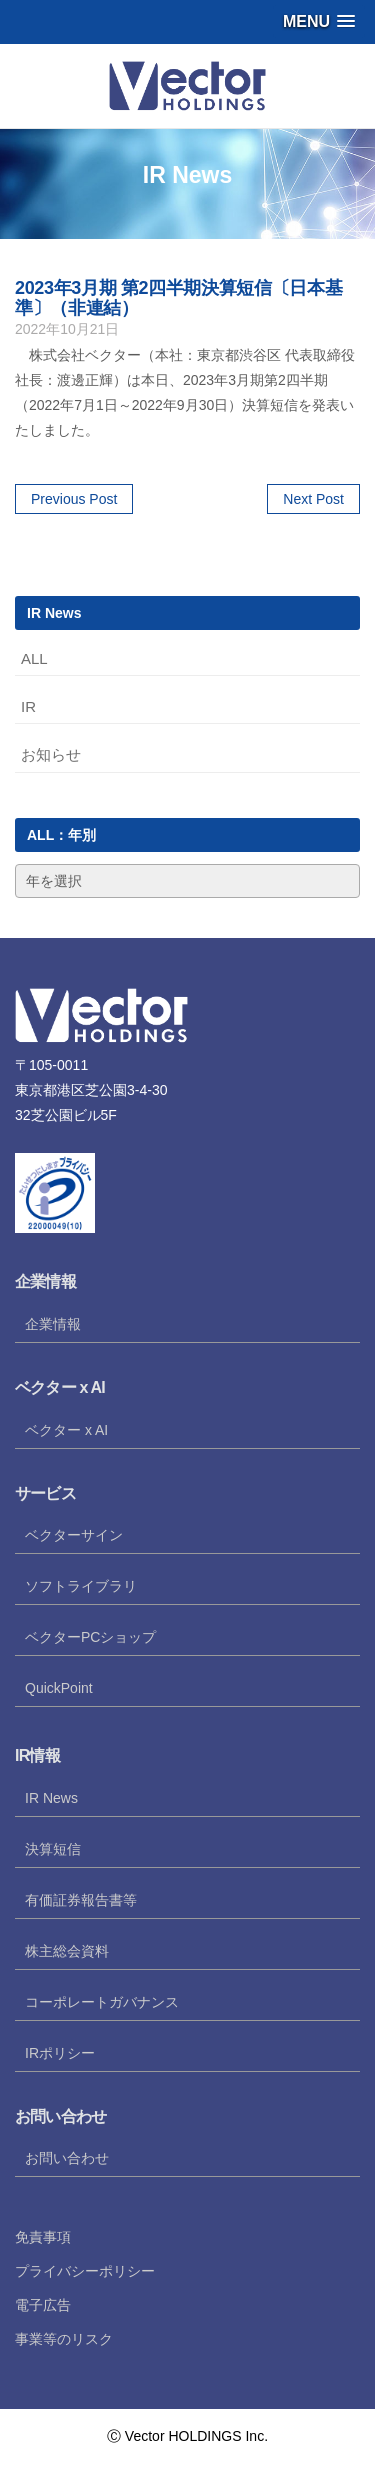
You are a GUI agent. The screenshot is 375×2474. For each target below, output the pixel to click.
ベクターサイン (74, 1535)
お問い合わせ (67, 2158)
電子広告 (43, 2305)
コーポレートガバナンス (102, 2002)
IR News (51, 1798)
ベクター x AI (66, 1430)
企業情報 (53, 1324)
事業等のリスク (64, 2339)
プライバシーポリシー (85, 2271)
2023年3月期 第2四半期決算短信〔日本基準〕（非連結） (178, 298)
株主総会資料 (67, 1951)
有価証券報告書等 (81, 1900)
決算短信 (53, 1849)
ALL (34, 658)
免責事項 (43, 2237)
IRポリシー (60, 2053)
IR (28, 706)
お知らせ (51, 754)
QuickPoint (59, 1688)
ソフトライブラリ (81, 1586)
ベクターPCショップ (90, 1637)
